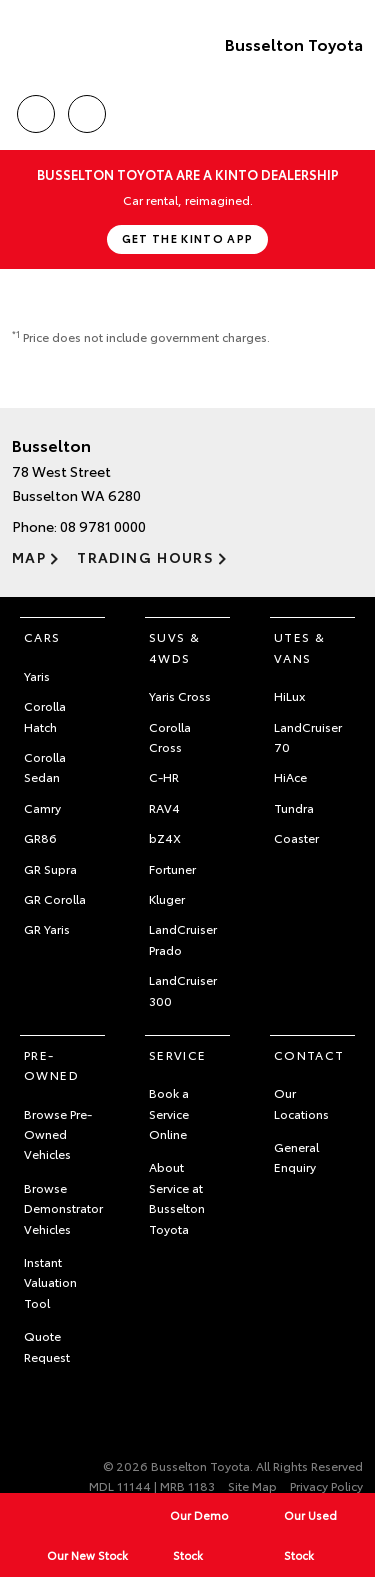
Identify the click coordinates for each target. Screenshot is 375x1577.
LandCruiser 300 (183, 989)
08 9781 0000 (103, 526)
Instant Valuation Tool (50, 1282)
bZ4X (165, 837)
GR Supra (50, 868)
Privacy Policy (326, 1485)
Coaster (296, 837)
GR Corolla (55, 898)
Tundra (294, 807)
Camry (42, 807)
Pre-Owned (51, 1064)
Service (178, 1054)
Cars (42, 636)
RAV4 (164, 807)
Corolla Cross (170, 736)
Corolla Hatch (45, 715)
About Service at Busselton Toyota (177, 1197)
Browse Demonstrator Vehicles (63, 1208)
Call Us (36, 110)
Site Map (252, 1485)
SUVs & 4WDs (174, 646)
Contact (309, 1054)
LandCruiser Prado (183, 938)
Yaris (37, 675)
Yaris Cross (180, 695)
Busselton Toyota (294, 43)
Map (29, 557)
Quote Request (47, 1345)
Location (87, 110)
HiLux (289, 695)
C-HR (164, 776)
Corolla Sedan (45, 766)
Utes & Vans (299, 646)
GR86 (40, 837)
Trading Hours (145, 557)
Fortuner (172, 868)
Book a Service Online (169, 1113)
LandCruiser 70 (308, 736)
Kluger (167, 898)
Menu (351, 114)
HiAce (290, 776)
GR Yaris (47, 928)
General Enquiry (296, 1156)
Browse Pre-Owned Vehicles (58, 1134)
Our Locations (301, 1102)
